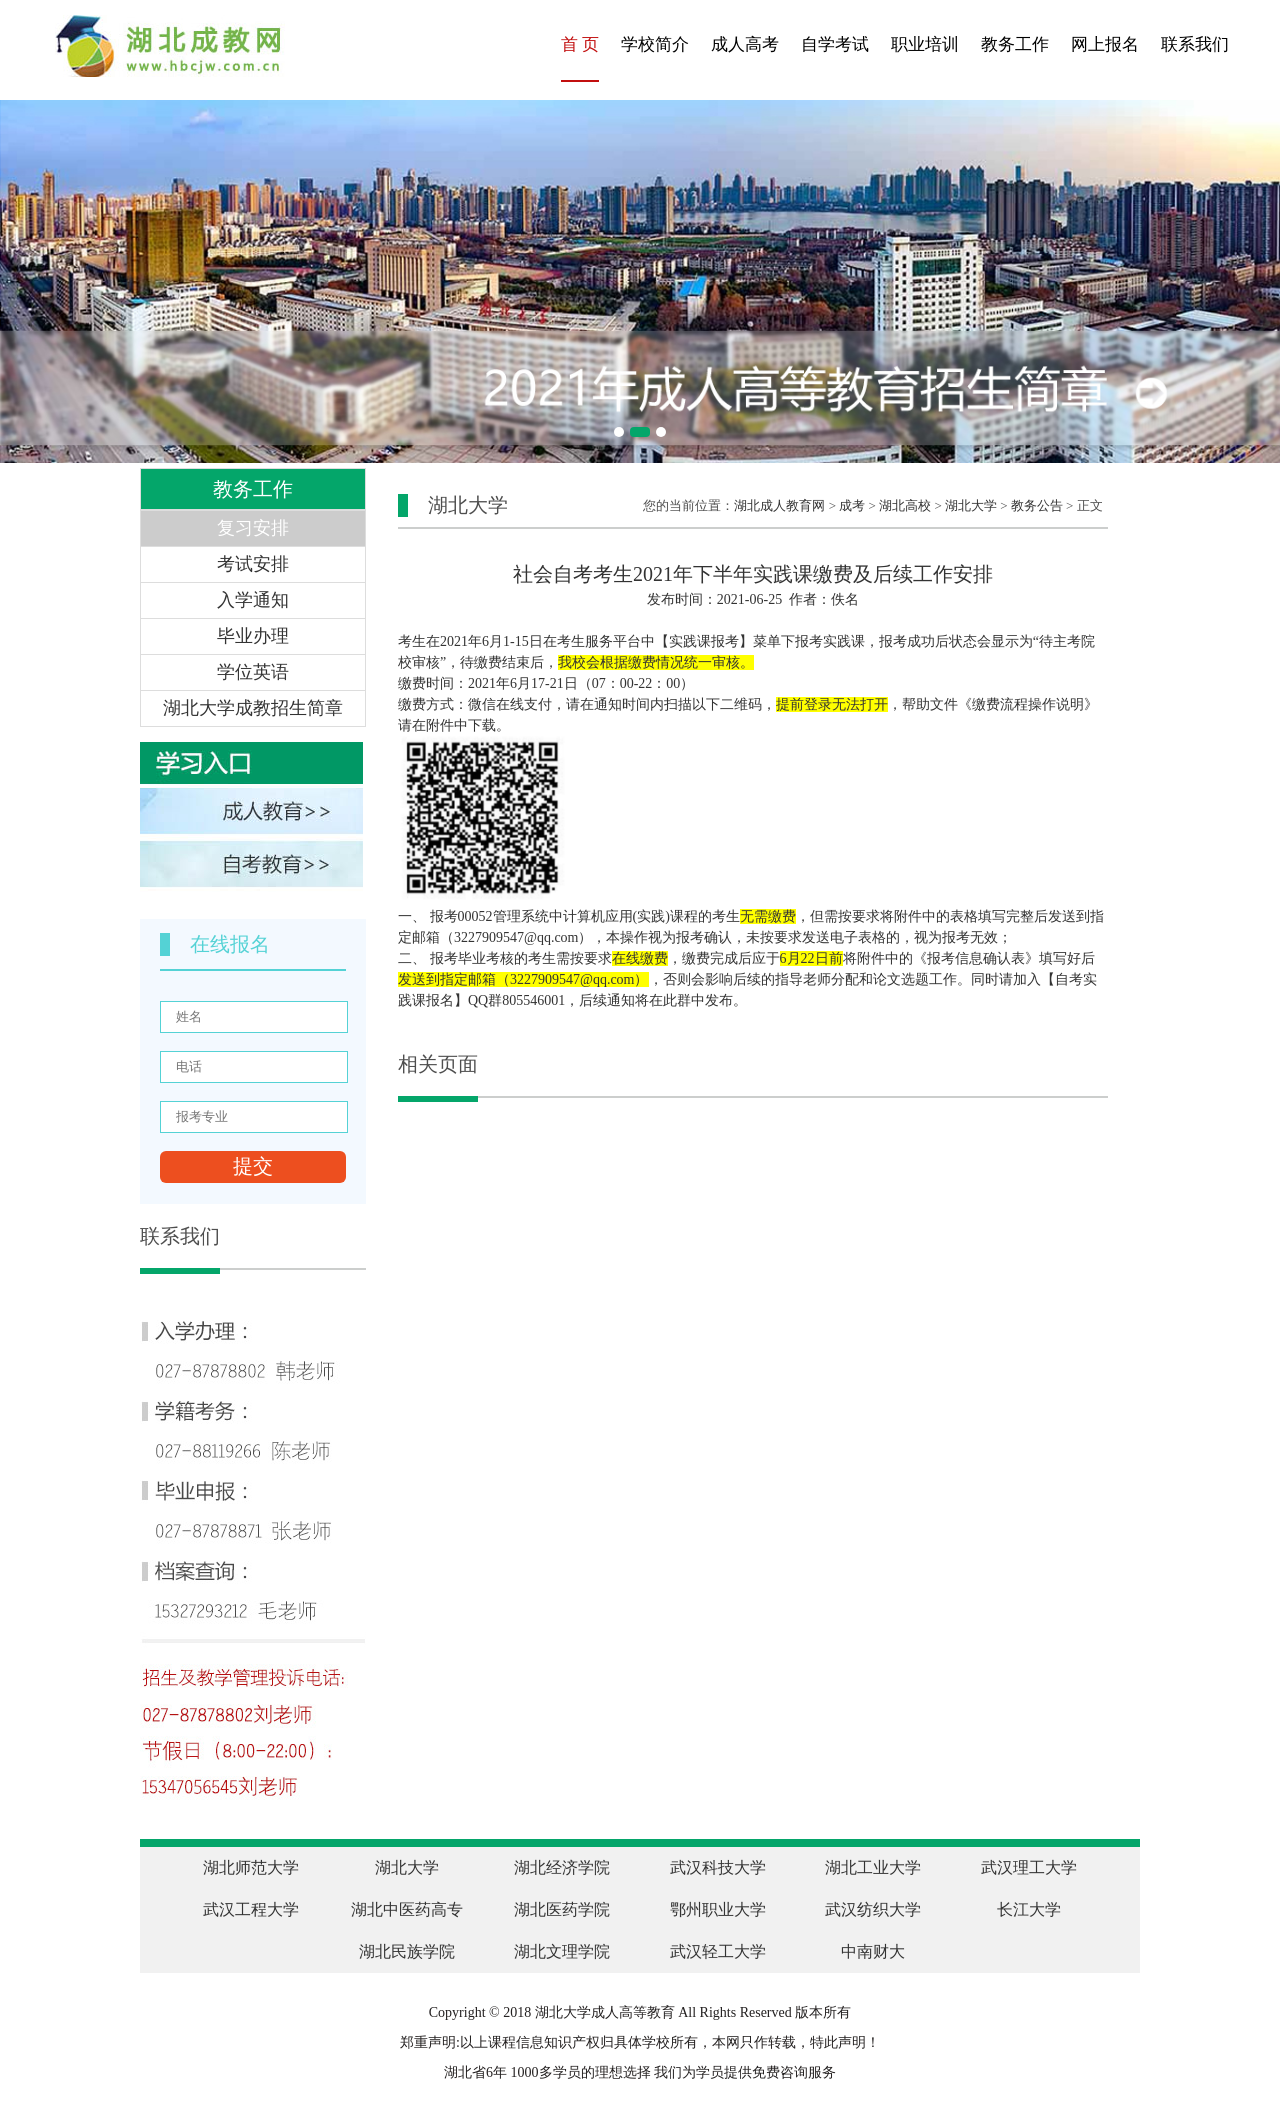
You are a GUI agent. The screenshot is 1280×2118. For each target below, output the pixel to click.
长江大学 (1029, 1909)
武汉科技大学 (718, 1867)
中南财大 (873, 1951)
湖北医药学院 (562, 1909)
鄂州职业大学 (718, 1909)
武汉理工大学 (1029, 1867)
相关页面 (438, 1064)
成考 (852, 505)
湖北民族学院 (407, 1951)
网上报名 (1105, 44)
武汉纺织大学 (873, 1909)
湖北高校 (905, 505)
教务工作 (1015, 44)
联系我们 (1195, 44)
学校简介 (655, 44)
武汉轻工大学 (718, 1951)
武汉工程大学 (251, 1909)
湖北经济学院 (562, 1867)
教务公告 (1037, 505)
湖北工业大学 (873, 1867)
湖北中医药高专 (407, 1909)
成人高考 (745, 44)
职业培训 (925, 44)
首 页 (580, 44)
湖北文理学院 (562, 1951)
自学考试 (835, 44)
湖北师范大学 (251, 1867)
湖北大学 (971, 505)
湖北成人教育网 (779, 505)
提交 (253, 1166)
